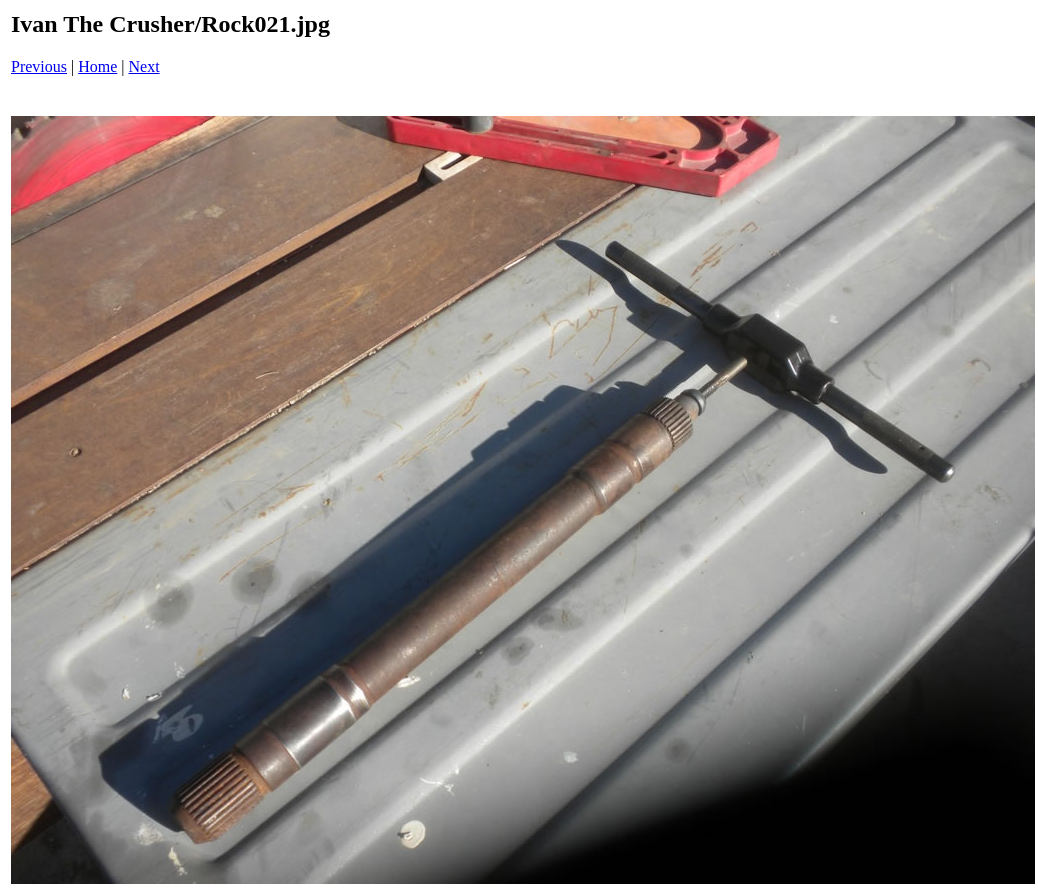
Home (97, 66)
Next (144, 66)
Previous (39, 66)
